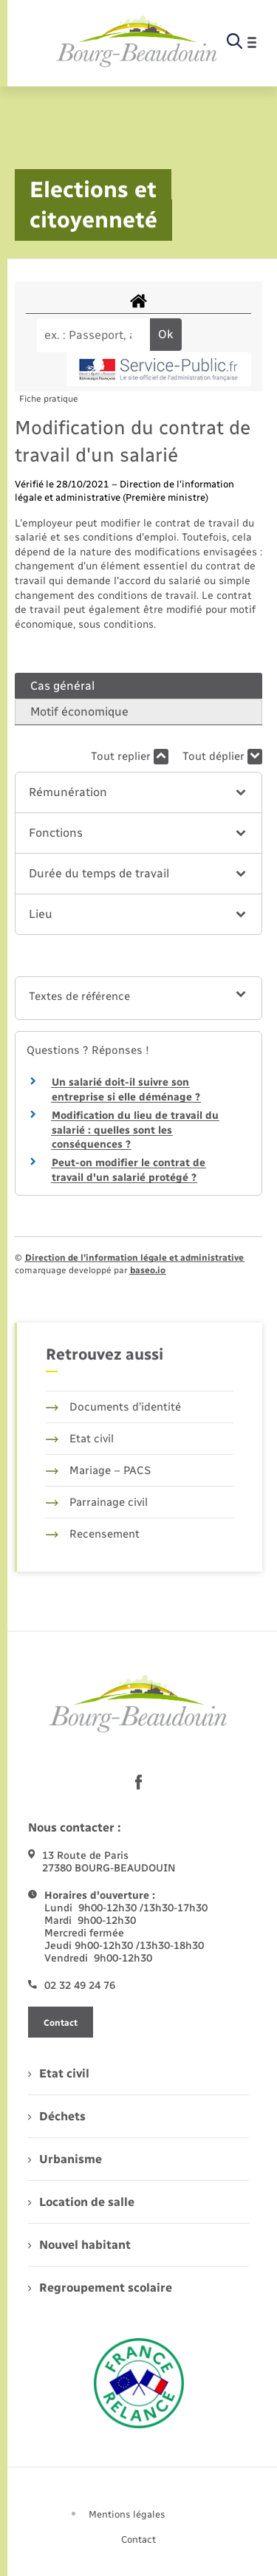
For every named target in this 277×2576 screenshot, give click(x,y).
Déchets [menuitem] (57, 2116)
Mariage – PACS (98, 1470)
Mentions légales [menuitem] (127, 2514)
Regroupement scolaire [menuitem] (100, 2288)
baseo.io (147, 1270)
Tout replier (129, 756)
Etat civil (80, 1438)
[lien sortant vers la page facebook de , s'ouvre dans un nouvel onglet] (139, 1782)
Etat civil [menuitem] (58, 2073)
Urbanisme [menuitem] (65, 2159)
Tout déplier (222, 756)
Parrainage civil (97, 1502)
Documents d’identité (113, 1407)
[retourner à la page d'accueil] (137, 42)
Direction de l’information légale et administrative (134, 1258)
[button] (138, 792)
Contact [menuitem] (138, 2539)
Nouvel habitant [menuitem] (79, 2245)
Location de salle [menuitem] (81, 2202)
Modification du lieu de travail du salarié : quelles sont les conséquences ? (135, 1130)
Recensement (93, 1534)
